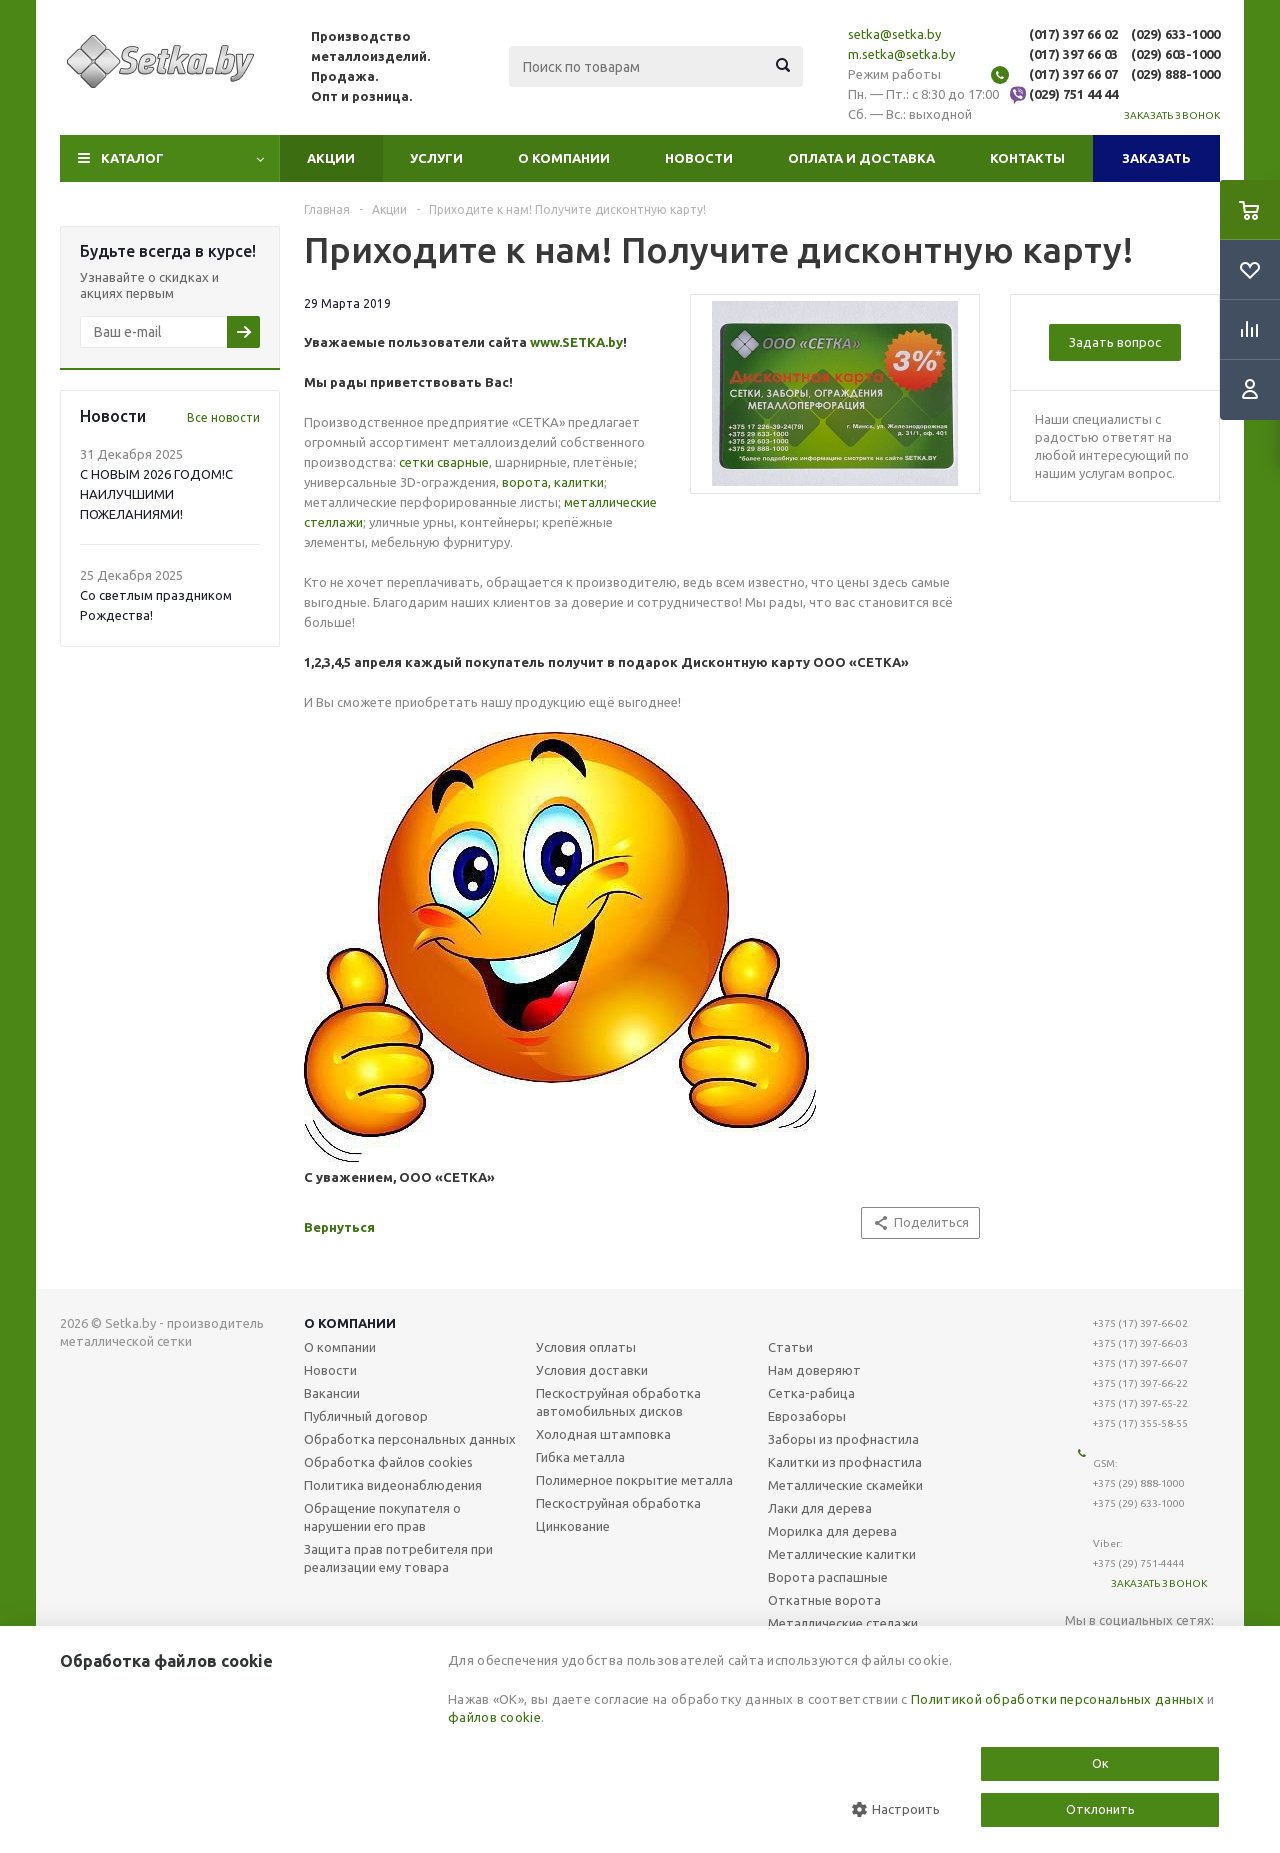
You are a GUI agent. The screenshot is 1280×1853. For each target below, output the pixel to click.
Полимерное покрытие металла (634, 1480)
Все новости (223, 417)
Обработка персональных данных (410, 1439)
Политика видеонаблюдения (393, 1485)
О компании (564, 158)
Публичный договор (366, 1416)
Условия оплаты (586, 1347)
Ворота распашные (828, 1577)
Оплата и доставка (861, 158)
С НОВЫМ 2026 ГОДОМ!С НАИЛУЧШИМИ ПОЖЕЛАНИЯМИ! (156, 494)
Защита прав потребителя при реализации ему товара (398, 1558)
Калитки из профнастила (845, 1462)
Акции (331, 158)
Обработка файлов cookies (388, 1462)
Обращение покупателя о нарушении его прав (382, 1517)
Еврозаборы (807, 1416)
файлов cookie (494, 1717)
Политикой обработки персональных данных (1057, 1699)
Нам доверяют (814, 1370)
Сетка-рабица (811, 1393)
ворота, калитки (553, 482)
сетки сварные (444, 462)
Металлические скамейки (845, 1485)
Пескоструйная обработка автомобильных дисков (618, 1402)
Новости (699, 158)
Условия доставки (592, 1370)
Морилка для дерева (832, 1531)
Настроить (896, 1809)
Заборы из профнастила (843, 1439)
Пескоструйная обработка (618, 1503)
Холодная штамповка (603, 1434)
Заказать (1156, 158)
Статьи (790, 1347)
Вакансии (332, 1393)
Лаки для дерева (820, 1508)
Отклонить (1100, 1809)
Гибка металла (580, 1457)
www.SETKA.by (576, 342)
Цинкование (573, 1526)
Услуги (436, 158)
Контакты (1027, 158)
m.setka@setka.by (901, 54)
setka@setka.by (894, 34)
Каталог (132, 158)
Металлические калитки (842, 1554)
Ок (1100, 1763)
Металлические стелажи (843, 1623)
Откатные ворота (824, 1600)
